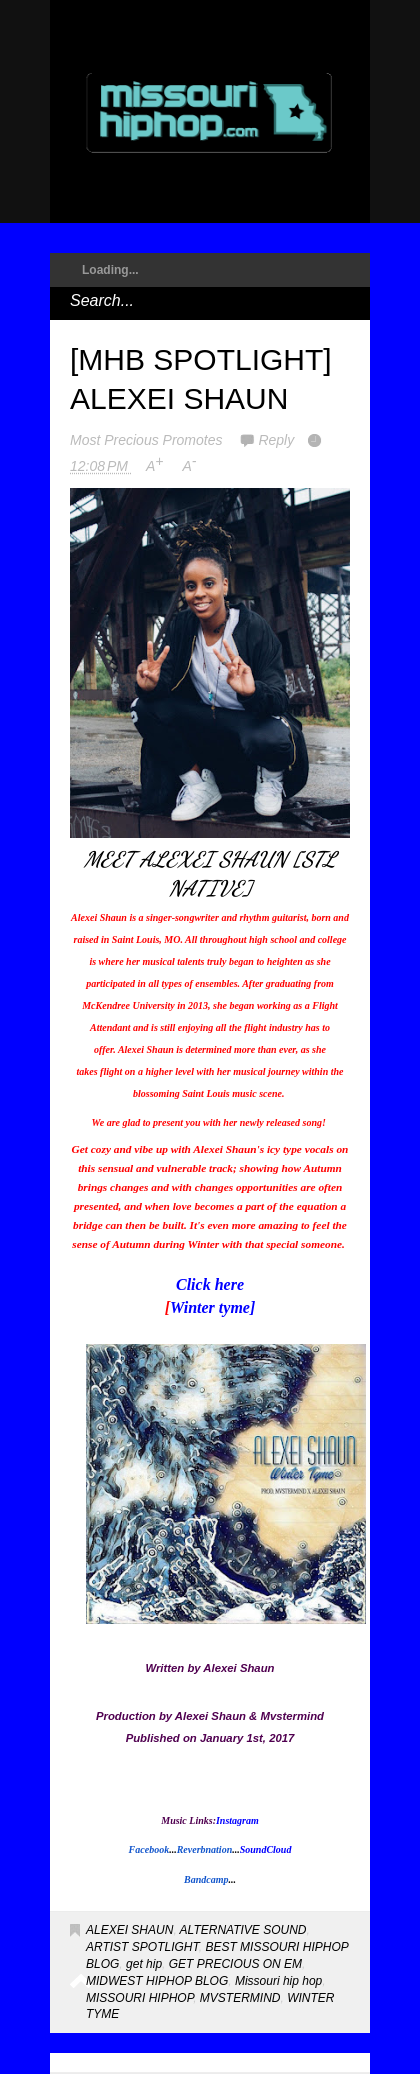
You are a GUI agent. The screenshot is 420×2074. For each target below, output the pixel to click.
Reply (276, 440)
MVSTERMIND (240, 1998)
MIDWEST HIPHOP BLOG (157, 1981)
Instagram (237, 1820)
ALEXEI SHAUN (129, 1930)
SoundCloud (266, 1849)
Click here (210, 1284)
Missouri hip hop (278, 1981)
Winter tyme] (212, 1307)
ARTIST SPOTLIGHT (142, 1947)
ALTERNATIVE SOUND (243, 1930)
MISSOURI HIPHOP (139, 1998)
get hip (144, 1964)
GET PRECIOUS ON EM (235, 1964)
